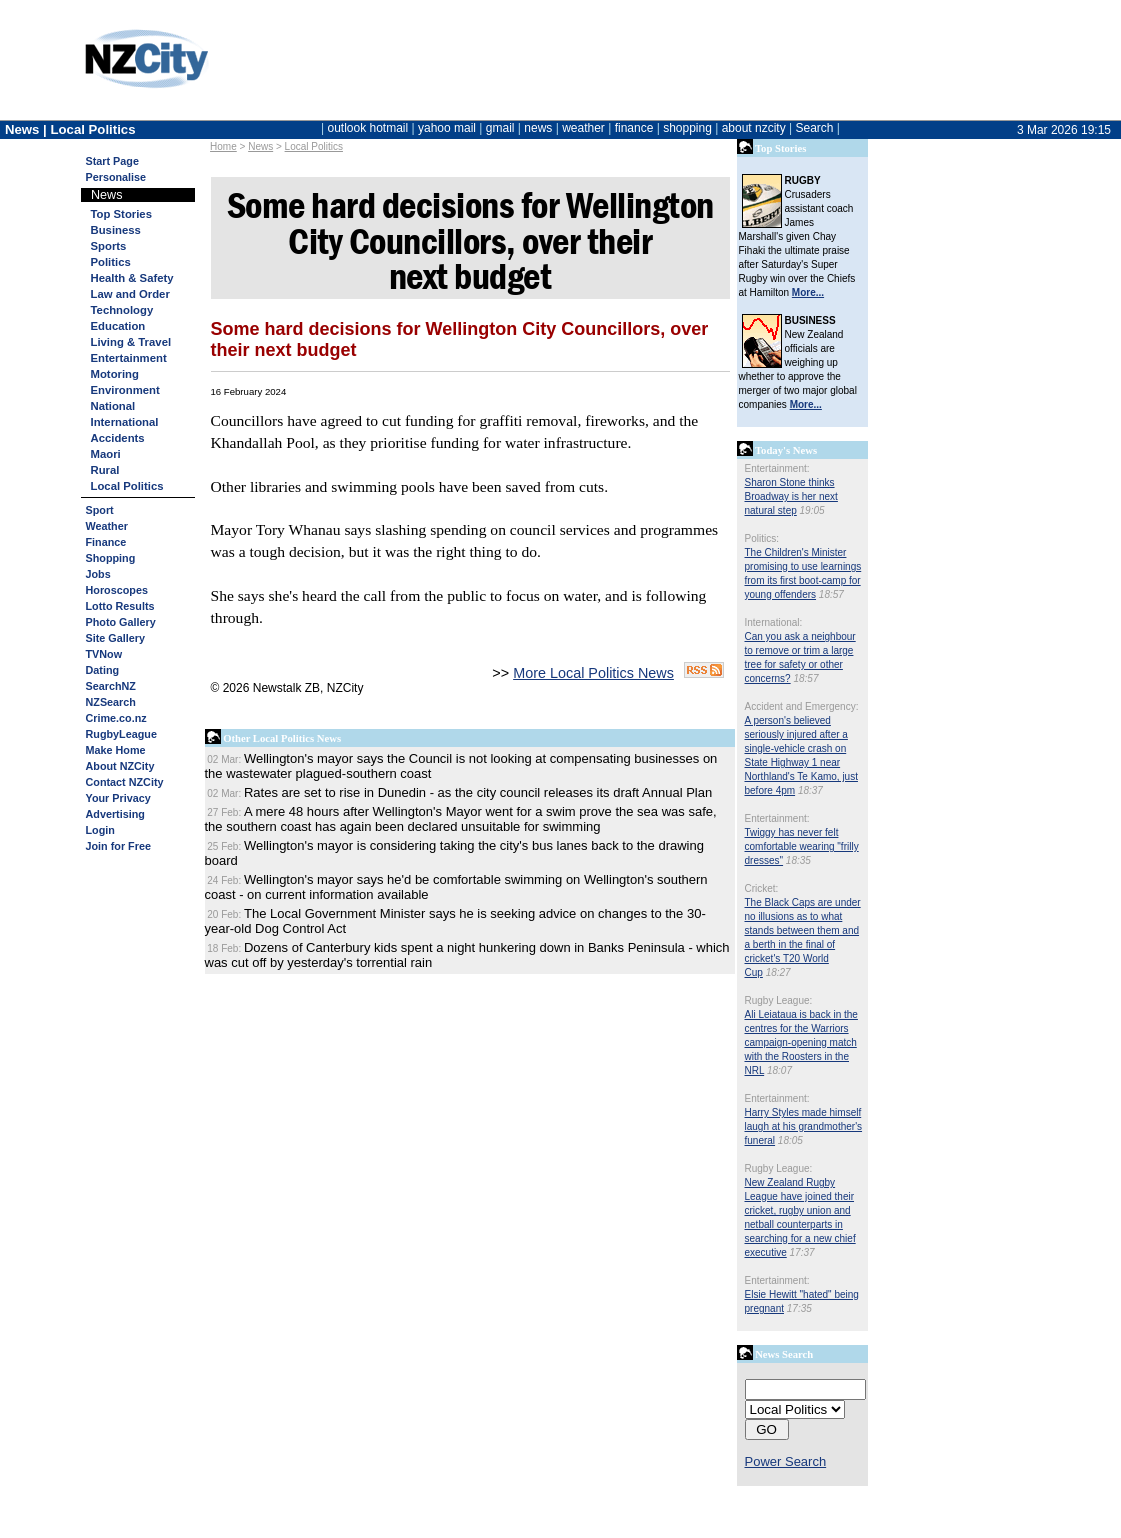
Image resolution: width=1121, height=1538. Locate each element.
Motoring (115, 374)
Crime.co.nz (116, 718)
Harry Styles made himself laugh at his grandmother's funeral (804, 1126)
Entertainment (129, 358)
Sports (109, 246)
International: (774, 622)
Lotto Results (120, 606)
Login (100, 830)
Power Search (786, 1461)
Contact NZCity (125, 782)
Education (118, 326)
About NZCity (120, 766)
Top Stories (121, 214)
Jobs (98, 574)
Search (814, 128)
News (260, 146)
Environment (125, 390)
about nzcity (754, 128)
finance (634, 128)
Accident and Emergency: (802, 706)
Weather (107, 526)
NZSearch (111, 702)
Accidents (118, 438)
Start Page (112, 161)
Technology (122, 310)
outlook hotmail (367, 128)
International (125, 422)
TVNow (104, 654)
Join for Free (118, 846)
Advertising (115, 814)
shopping (687, 128)
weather (583, 128)
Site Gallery (115, 638)
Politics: (762, 538)
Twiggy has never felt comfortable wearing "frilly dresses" (802, 846)
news (538, 128)
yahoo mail (447, 128)
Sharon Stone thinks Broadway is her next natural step (791, 496)
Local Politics (314, 146)
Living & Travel (131, 342)
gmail (500, 128)
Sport (100, 510)
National (113, 406)
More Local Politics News (593, 673)
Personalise (116, 177)
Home (223, 146)
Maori (106, 454)
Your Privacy (118, 798)
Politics (111, 262)
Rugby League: (779, 1000)
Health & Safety (132, 278)
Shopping (111, 558)
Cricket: (762, 888)
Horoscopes (117, 590)
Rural (105, 470)
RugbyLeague (121, 734)
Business (116, 230)
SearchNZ (111, 686)
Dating (103, 670)
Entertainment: (777, 468)
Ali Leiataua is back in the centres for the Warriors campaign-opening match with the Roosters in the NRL (801, 1042)
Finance (106, 542)
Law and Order (130, 294)
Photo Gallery (121, 622)
